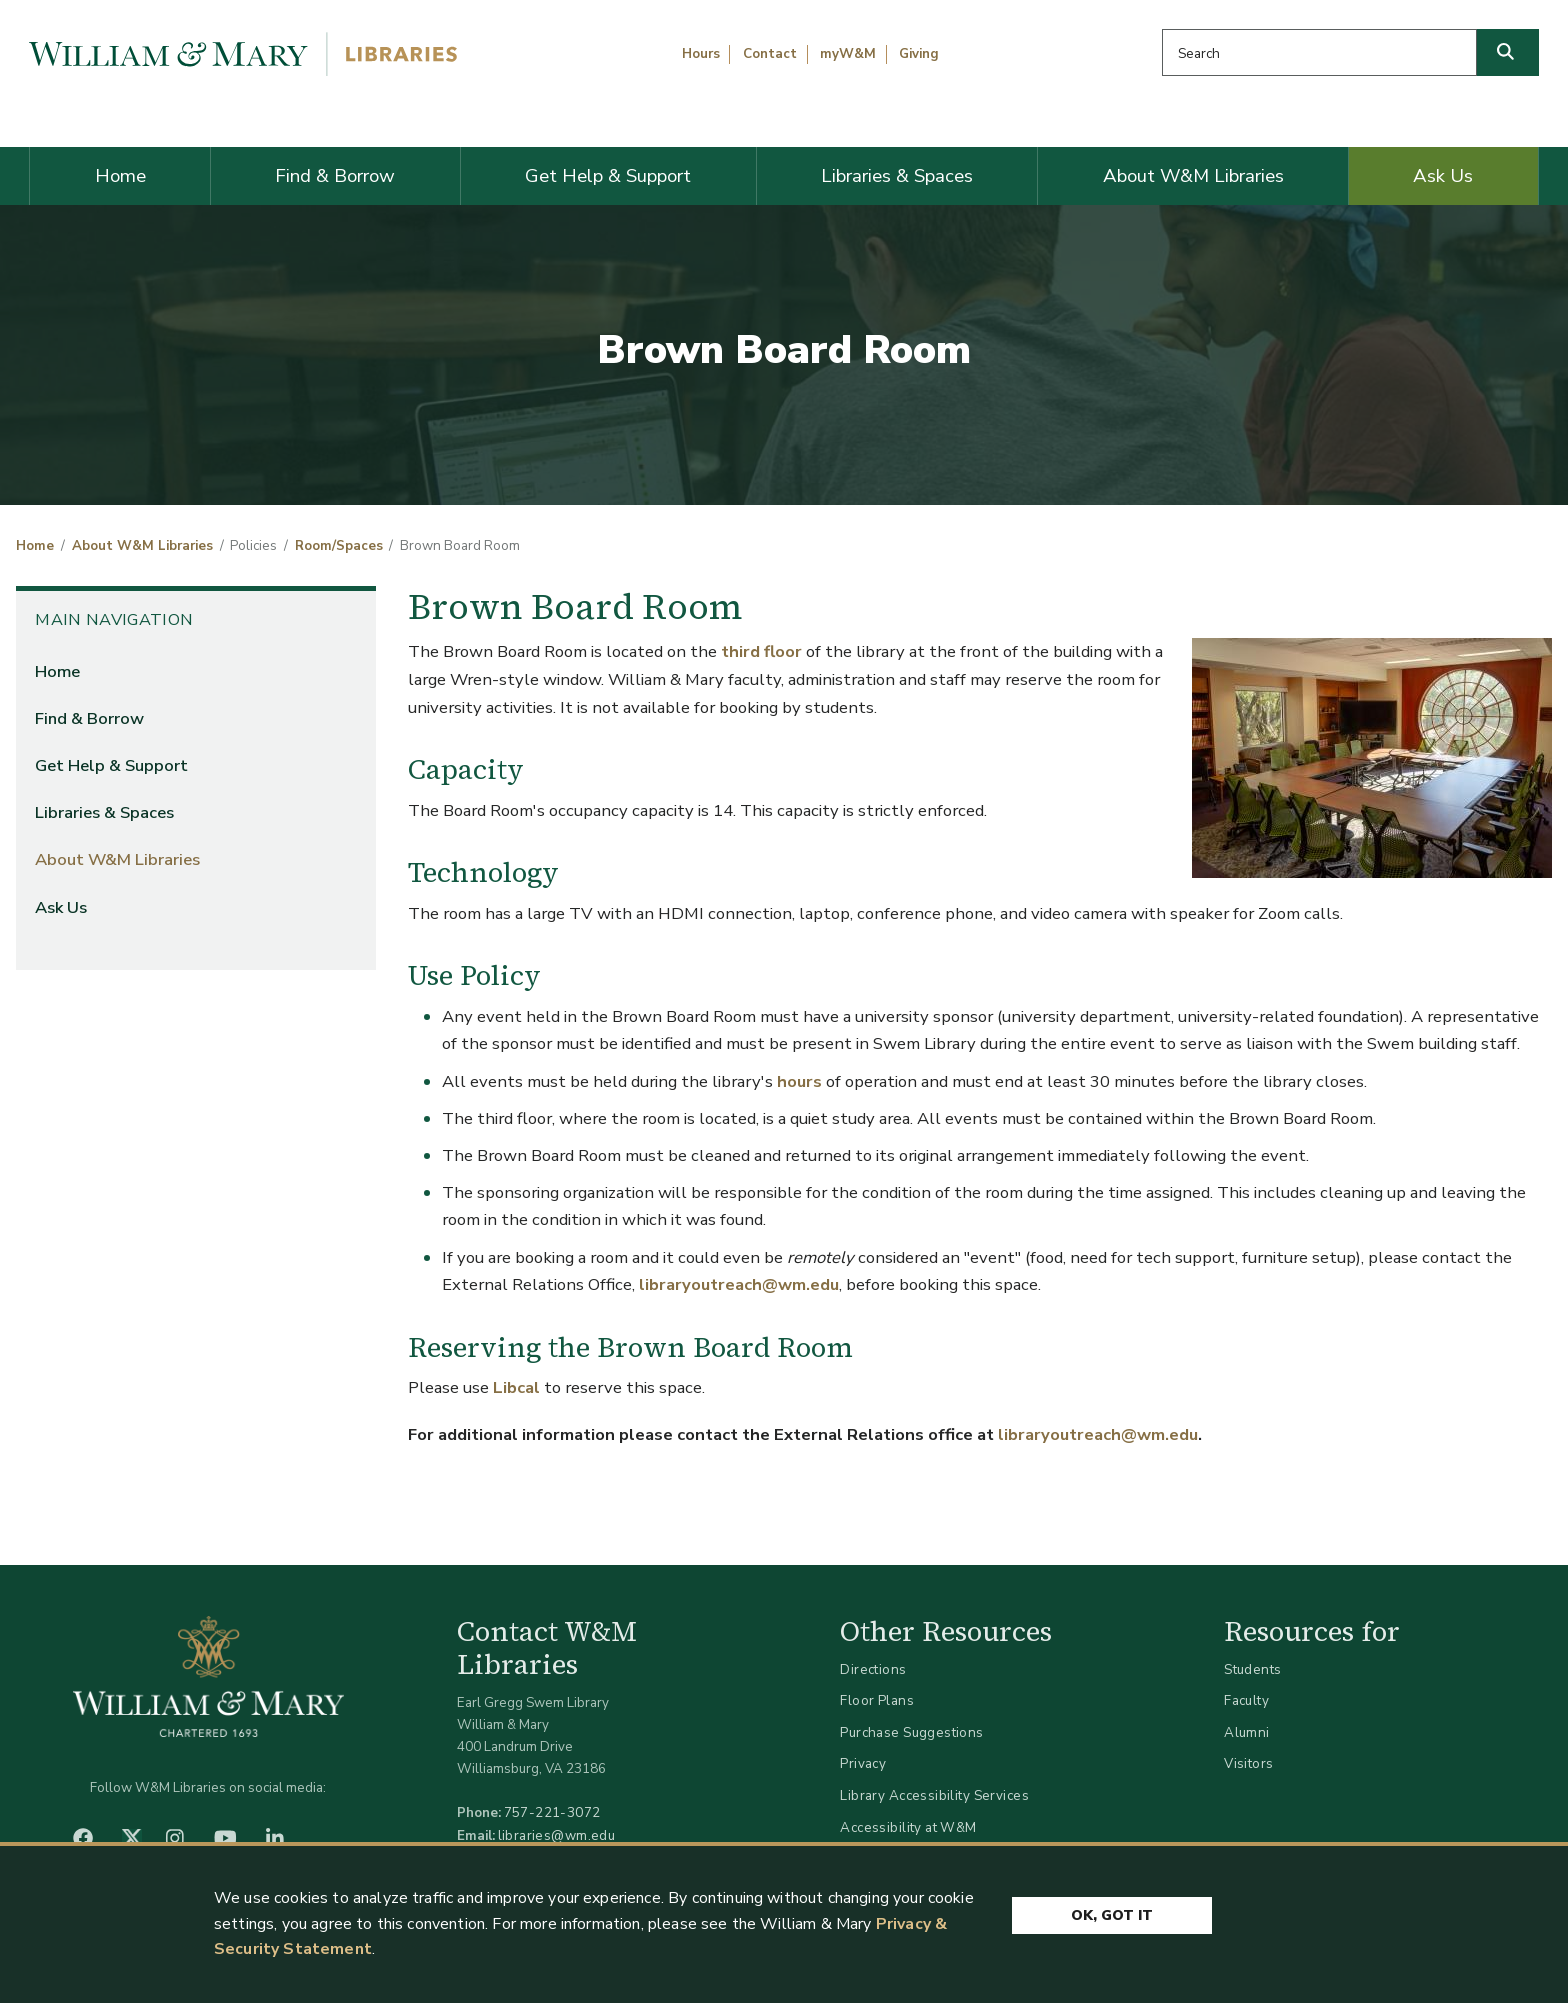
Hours (701, 54)
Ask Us (1443, 176)
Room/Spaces (339, 546)
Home (120, 176)
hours (801, 1081)
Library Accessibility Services (934, 1795)
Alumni (1247, 1732)
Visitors (1248, 1763)
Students (1252, 1669)
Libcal (516, 1387)
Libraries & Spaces (897, 176)
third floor (759, 651)
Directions (873, 1669)
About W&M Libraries (1193, 176)
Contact (770, 54)
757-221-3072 (552, 1812)
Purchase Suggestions (911, 1732)
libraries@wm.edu (557, 1835)
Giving (919, 54)
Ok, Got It (1112, 1915)
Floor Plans (877, 1700)
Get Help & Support (608, 176)
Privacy (863, 1763)
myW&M (848, 54)
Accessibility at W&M (908, 1827)
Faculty (1246, 1700)
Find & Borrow (335, 176)
